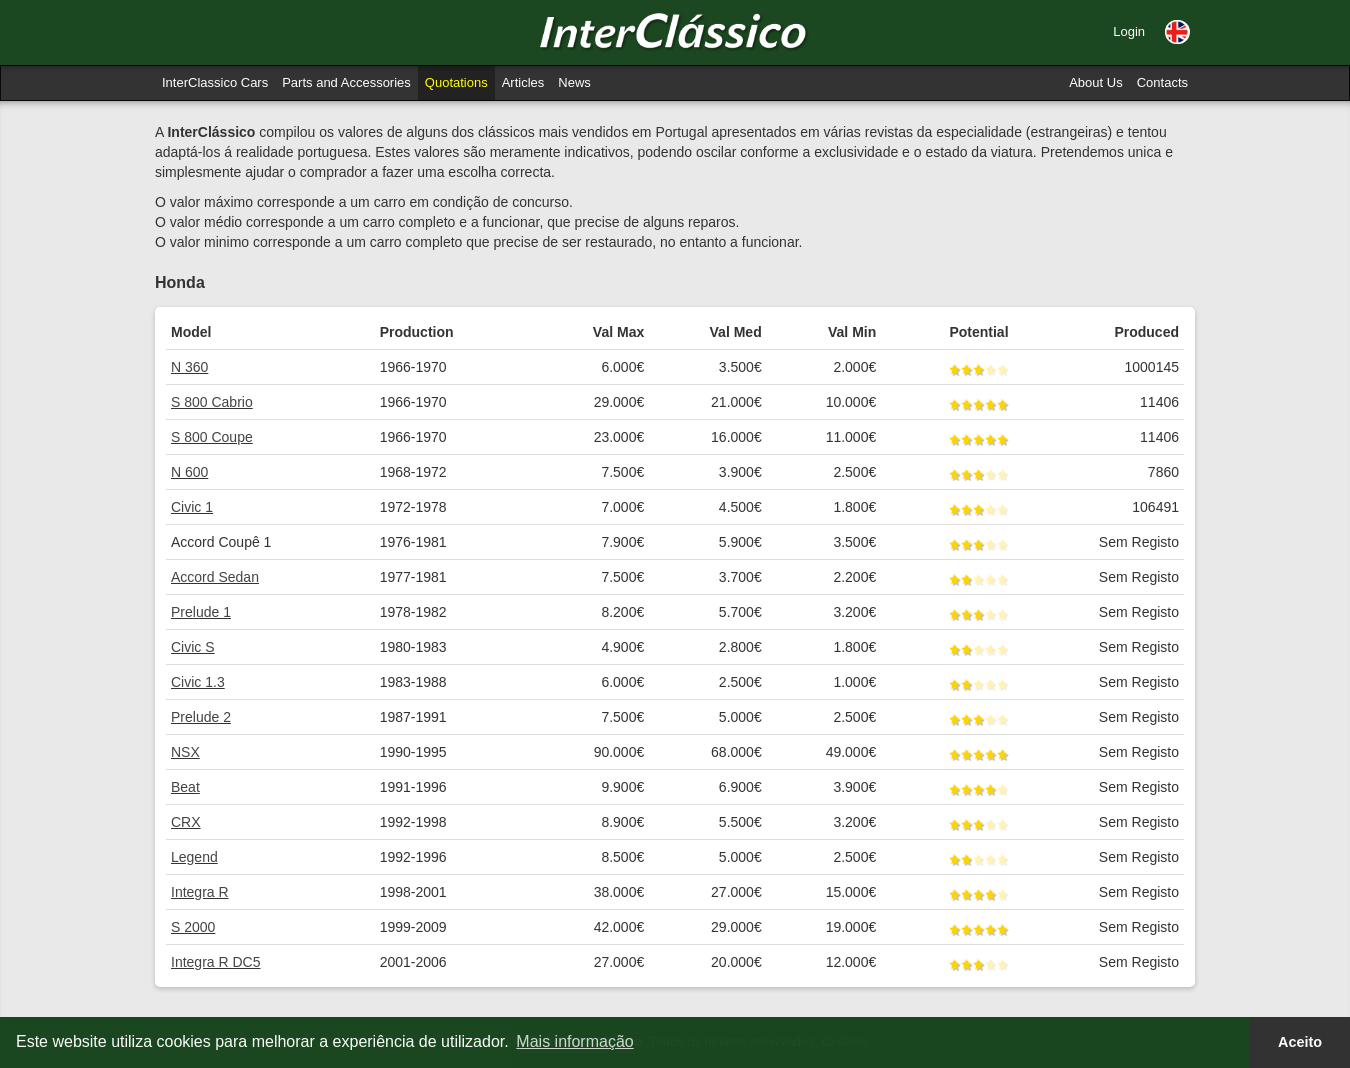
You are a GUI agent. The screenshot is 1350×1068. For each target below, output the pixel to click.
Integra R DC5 (215, 962)
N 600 (189, 472)
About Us (1095, 82)
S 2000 (193, 927)
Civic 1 (192, 507)
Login (1129, 31)
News (574, 82)
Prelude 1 (201, 612)
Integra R (200, 892)
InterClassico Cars (215, 82)
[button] (1177, 32)
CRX (186, 822)
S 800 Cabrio (212, 402)
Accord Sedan (215, 577)
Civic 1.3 (198, 682)
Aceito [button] (1300, 1042)
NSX (185, 752)
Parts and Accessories (346, 82)
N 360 (189, 367)
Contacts (1162, 82)
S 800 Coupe (212, 437)
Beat (185, 787)
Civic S (193, 647)
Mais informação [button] (574, 1041)
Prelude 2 (201, 717)
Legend (194, 857)
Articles (523, 82)
